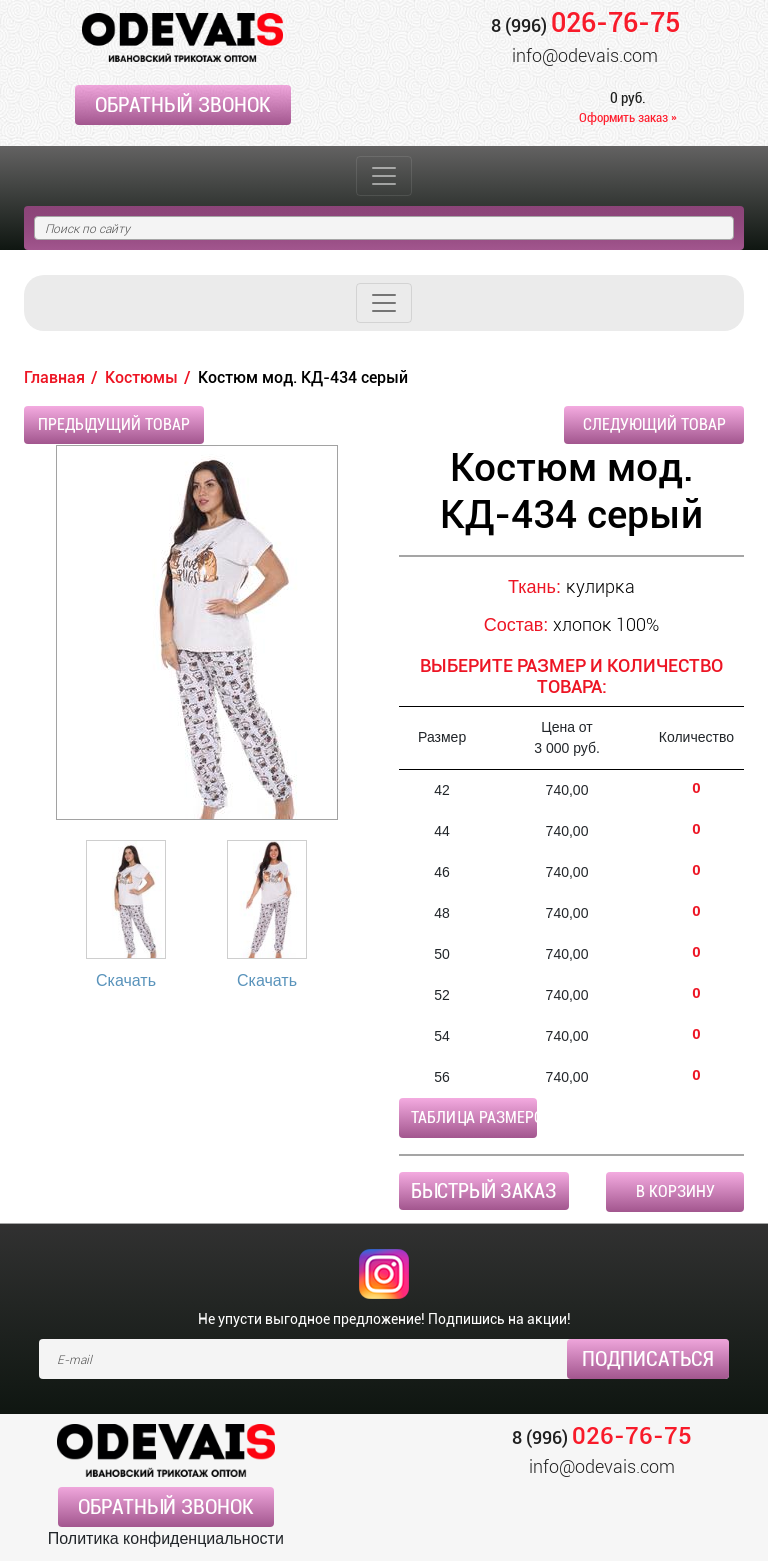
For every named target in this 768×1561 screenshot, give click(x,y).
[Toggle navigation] (384, 176)
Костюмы (141, 377)
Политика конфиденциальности (166, 1538)
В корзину (675, 1191)
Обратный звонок (183, 105)
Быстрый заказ (484, 1191)
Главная (54, 377)
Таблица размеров (474, 1117)
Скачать (126, 980)
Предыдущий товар (114, 424)
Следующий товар (654, 424)
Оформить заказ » (628, 117)
